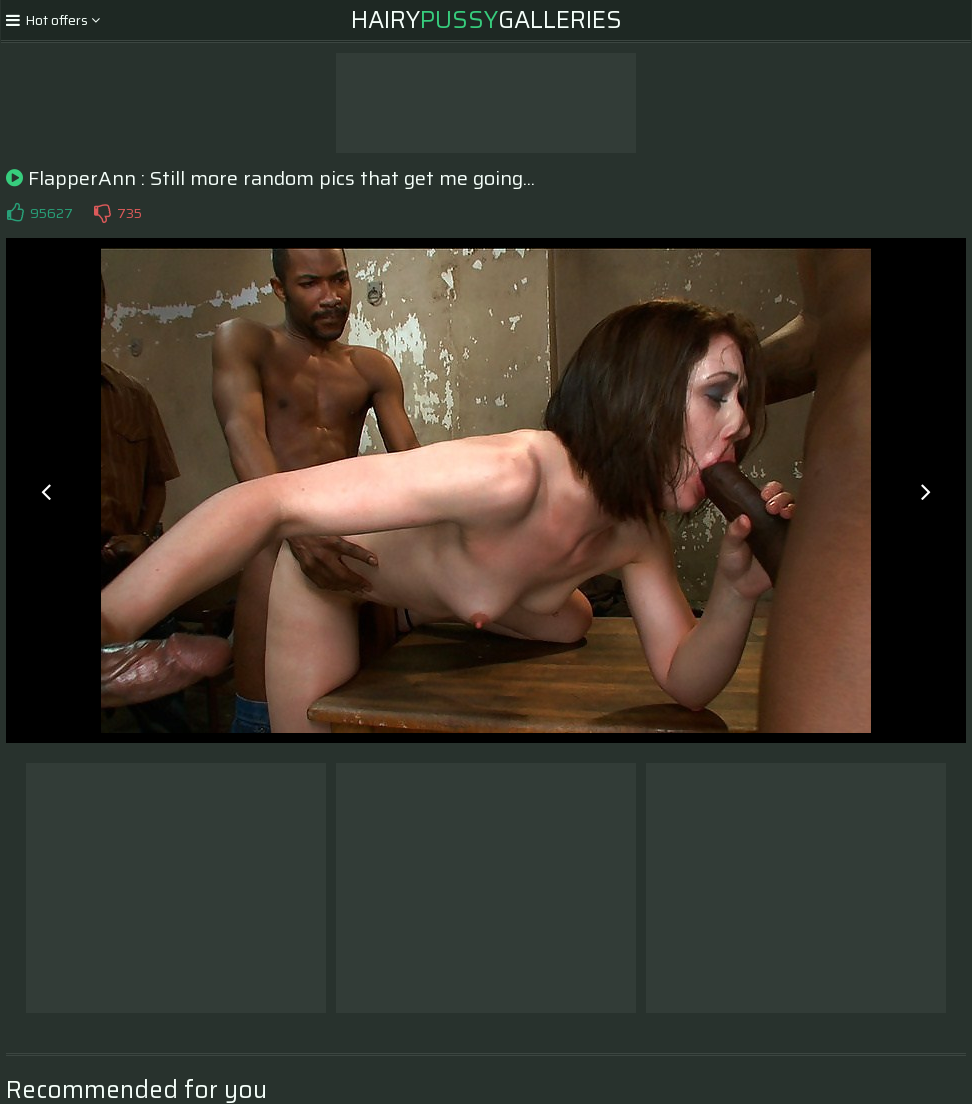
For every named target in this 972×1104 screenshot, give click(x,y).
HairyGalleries (486, 20)
